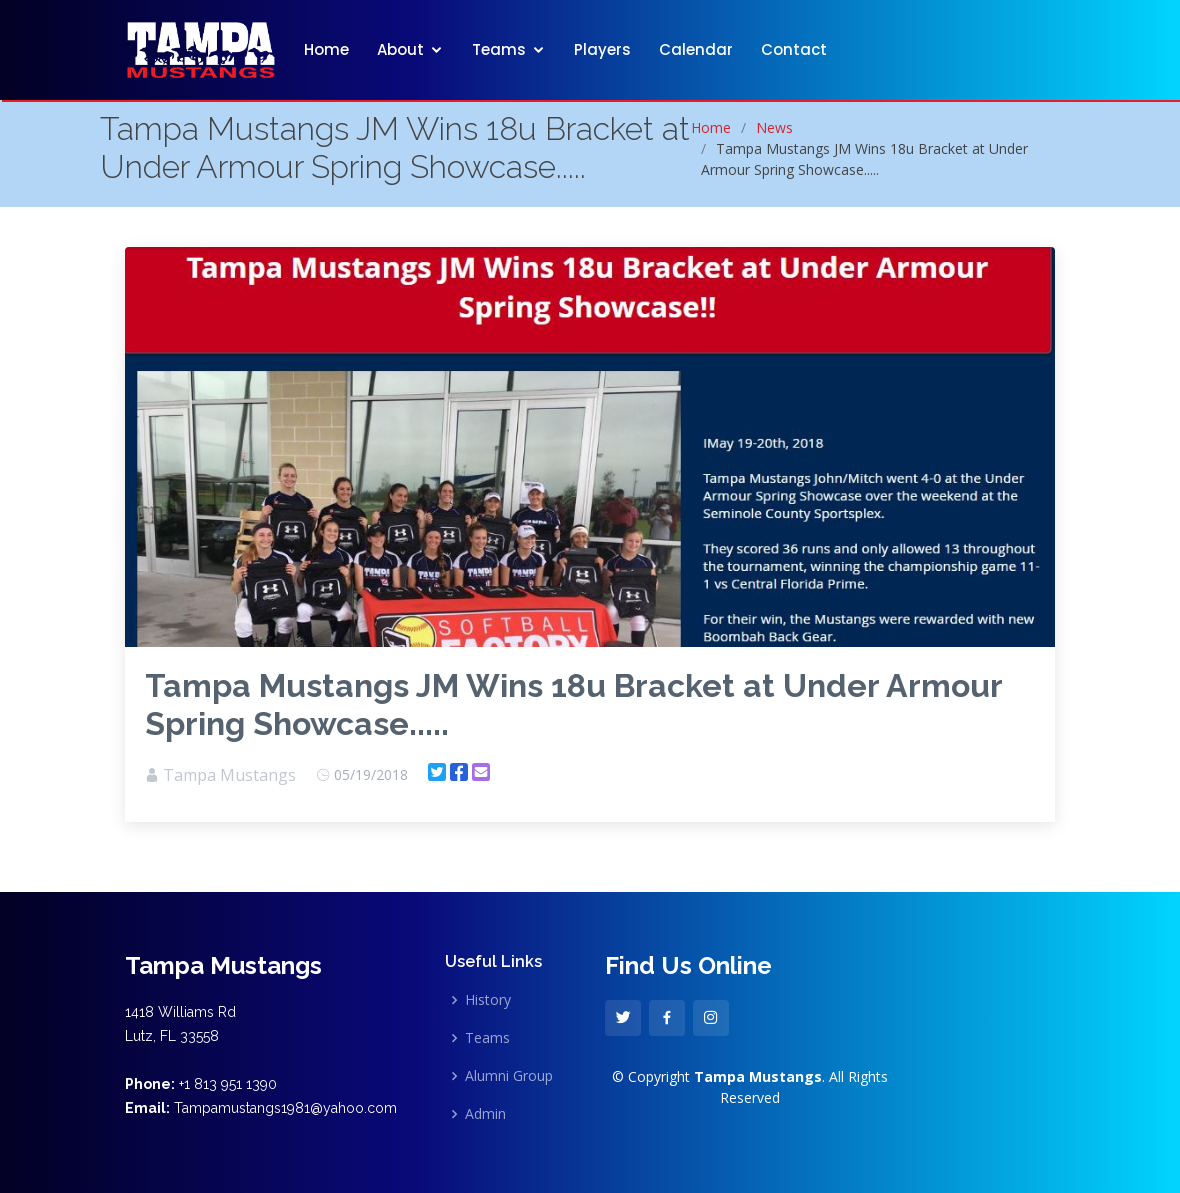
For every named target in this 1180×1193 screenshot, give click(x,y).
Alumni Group (509, 1076)
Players (602, 49)
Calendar (696, 49)
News (774, 127)
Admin (485, 1114)
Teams (499, 49)
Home (326, 49)
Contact (794, 49)
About (400, 49)
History (488, 1000)
